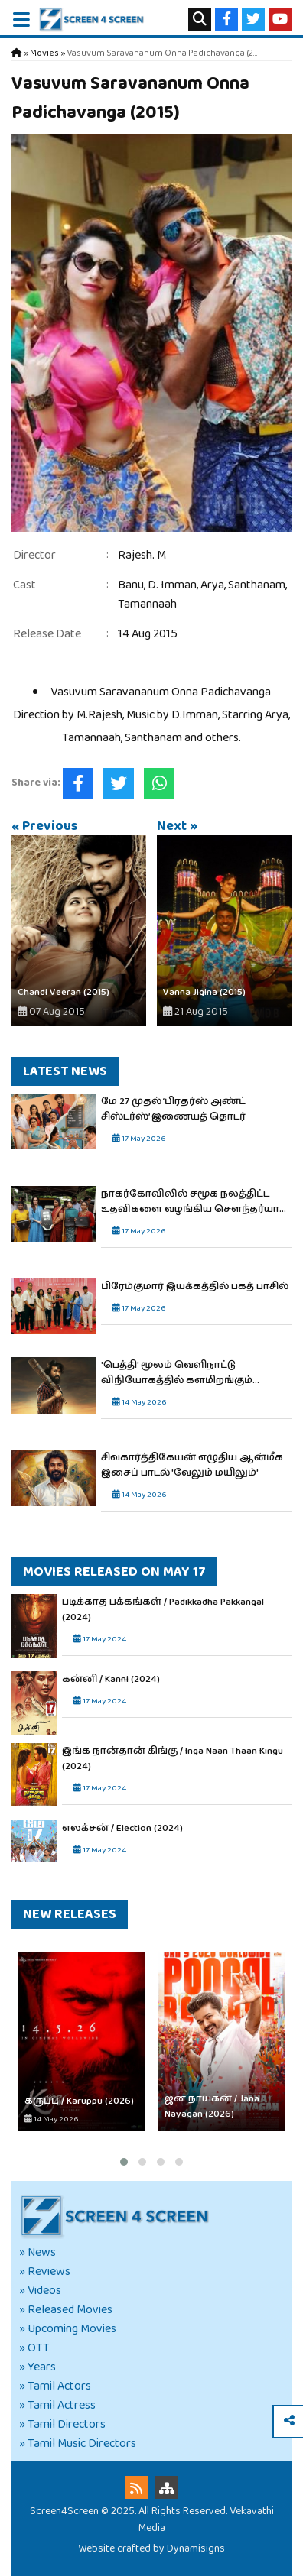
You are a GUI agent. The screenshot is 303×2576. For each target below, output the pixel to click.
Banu (131, 585)
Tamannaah (147, 604)
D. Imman (172, 585)
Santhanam (256, 585)
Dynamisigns (196, 2548)
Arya (212, 585)
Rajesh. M (142, 555)
